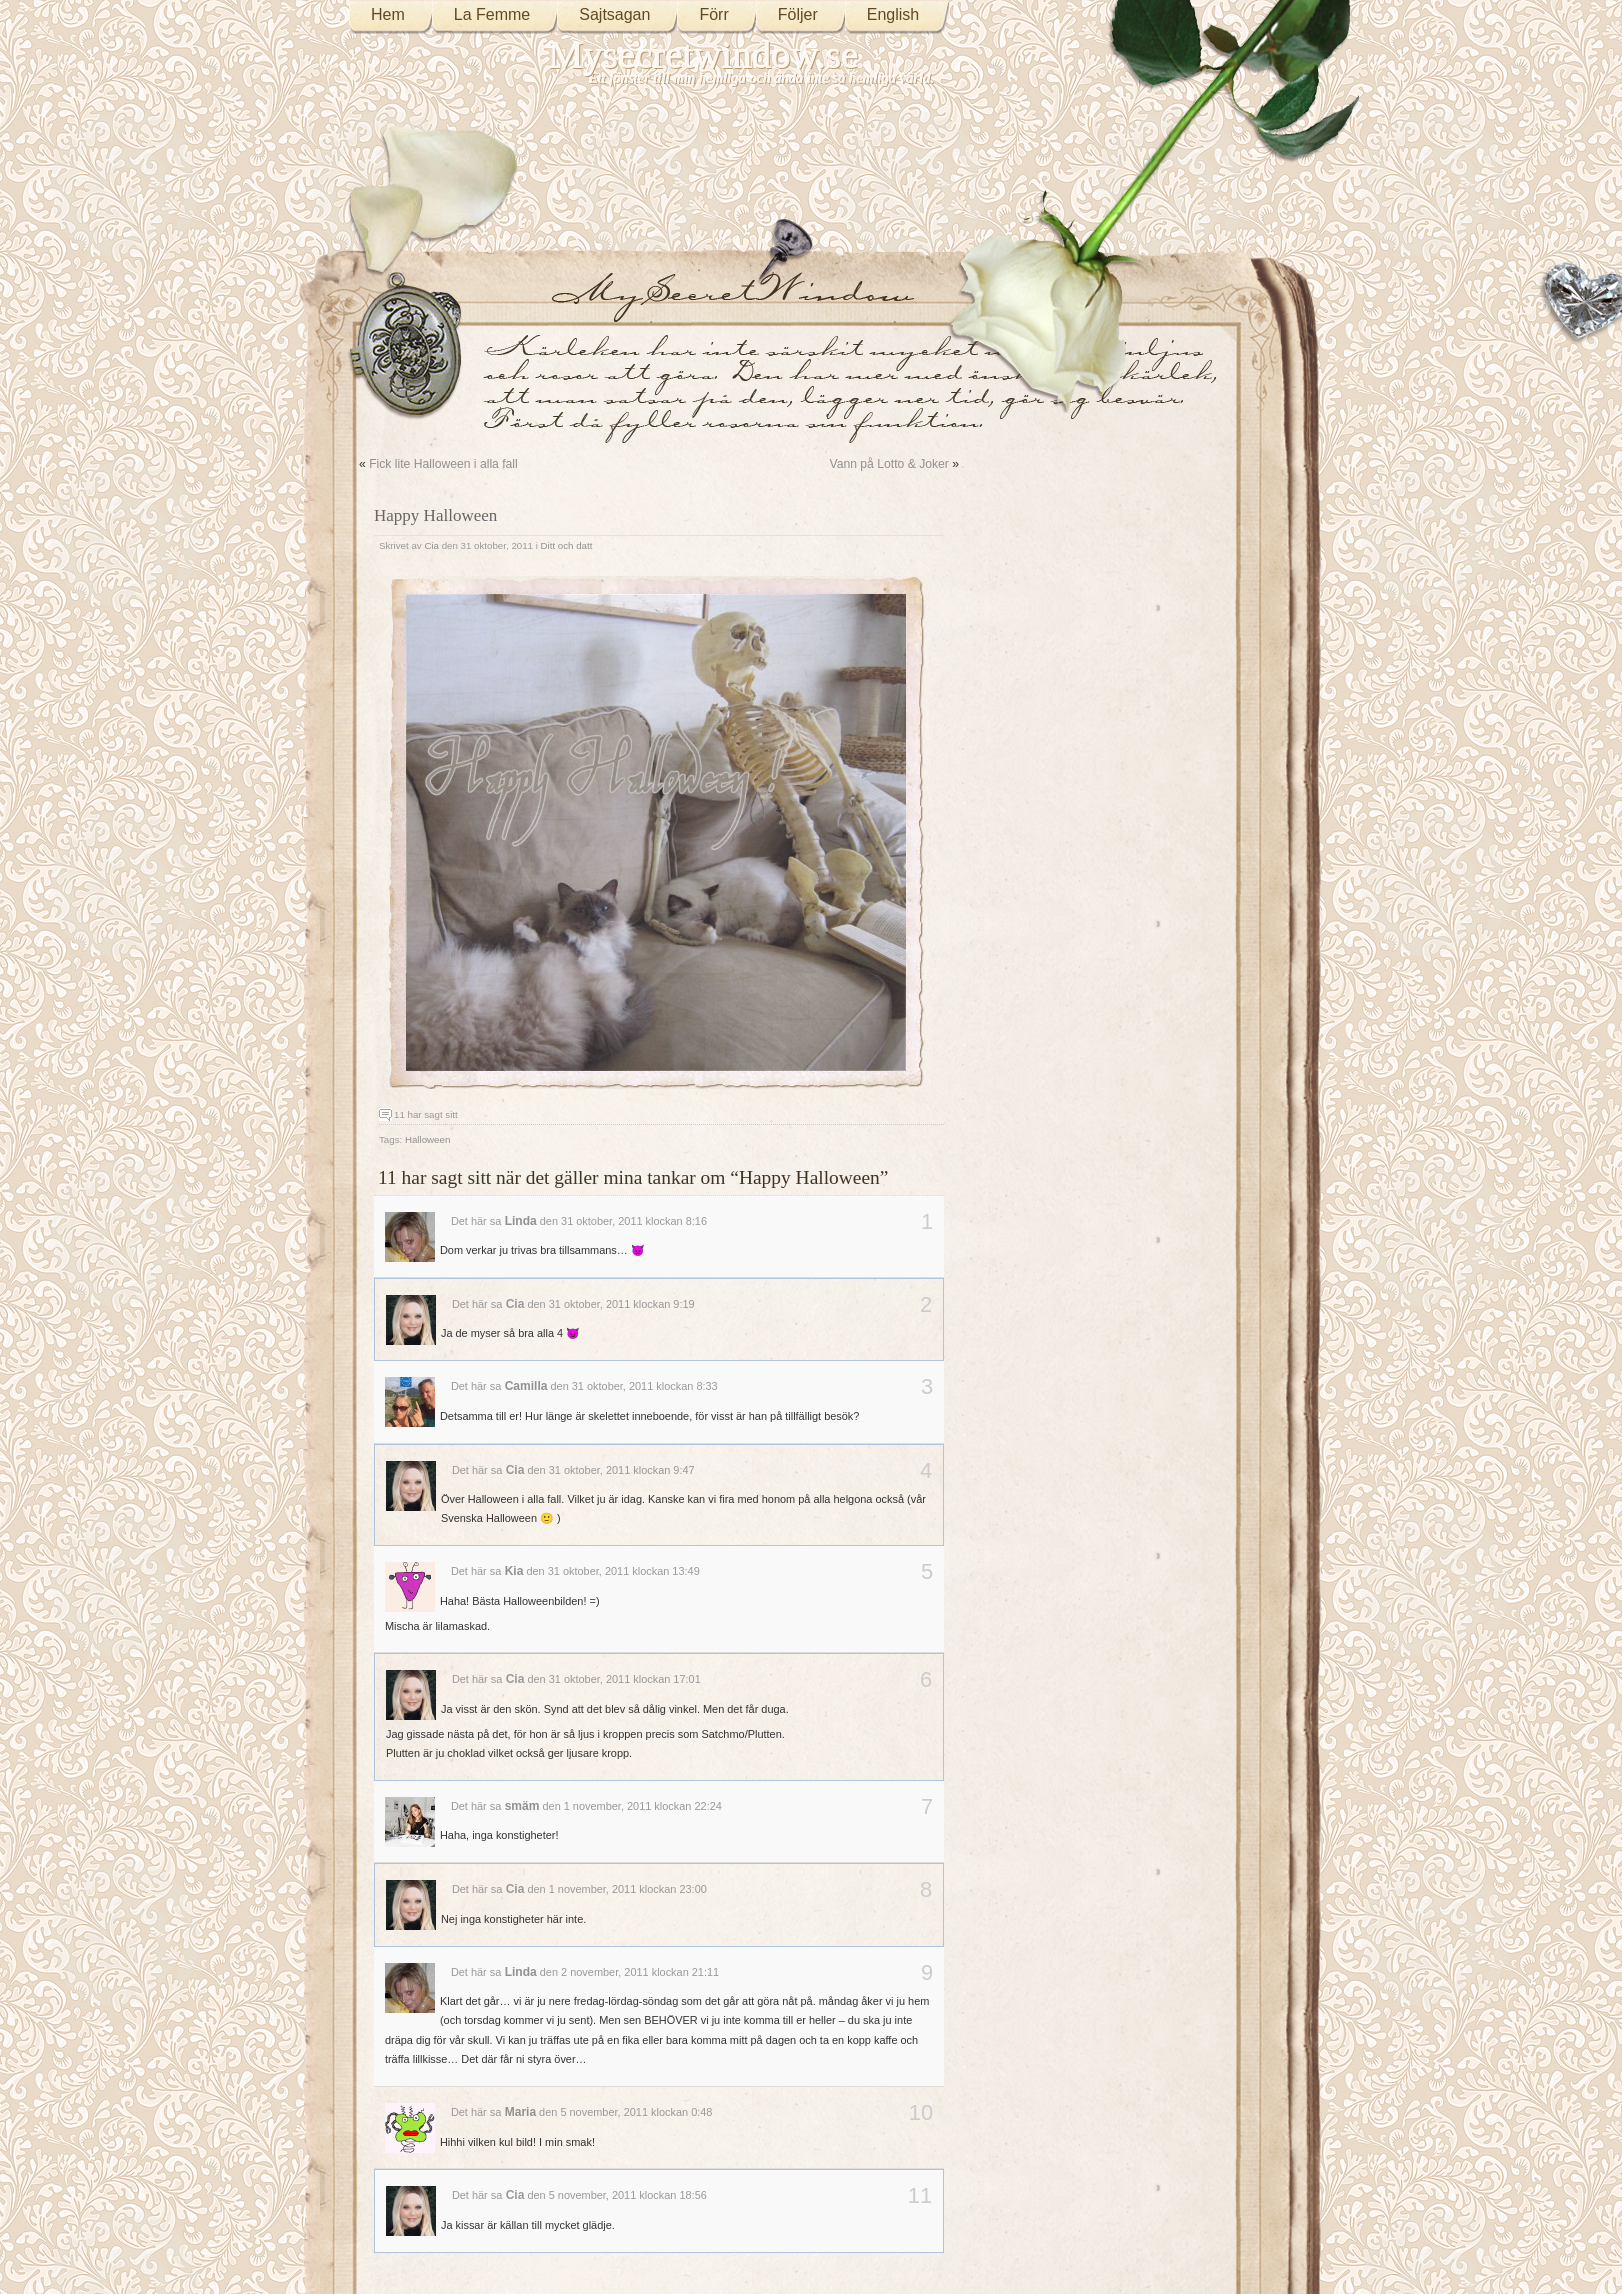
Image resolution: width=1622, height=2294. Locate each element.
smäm (522, 1806)
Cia (431, 545)
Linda (521, 1221)
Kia (514, 1571)
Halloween (427, 1139)
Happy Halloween (435, 515)
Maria (520, 2112)
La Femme (492, 14)
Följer (798, 14)
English (893, 14)
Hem (388, 14)
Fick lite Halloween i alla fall (443, 464)
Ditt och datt (567, 545)
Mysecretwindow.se (704, 54)
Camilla (526, 1386)
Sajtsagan (614, 14)
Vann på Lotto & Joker (888, 464)
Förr (713, 14)
